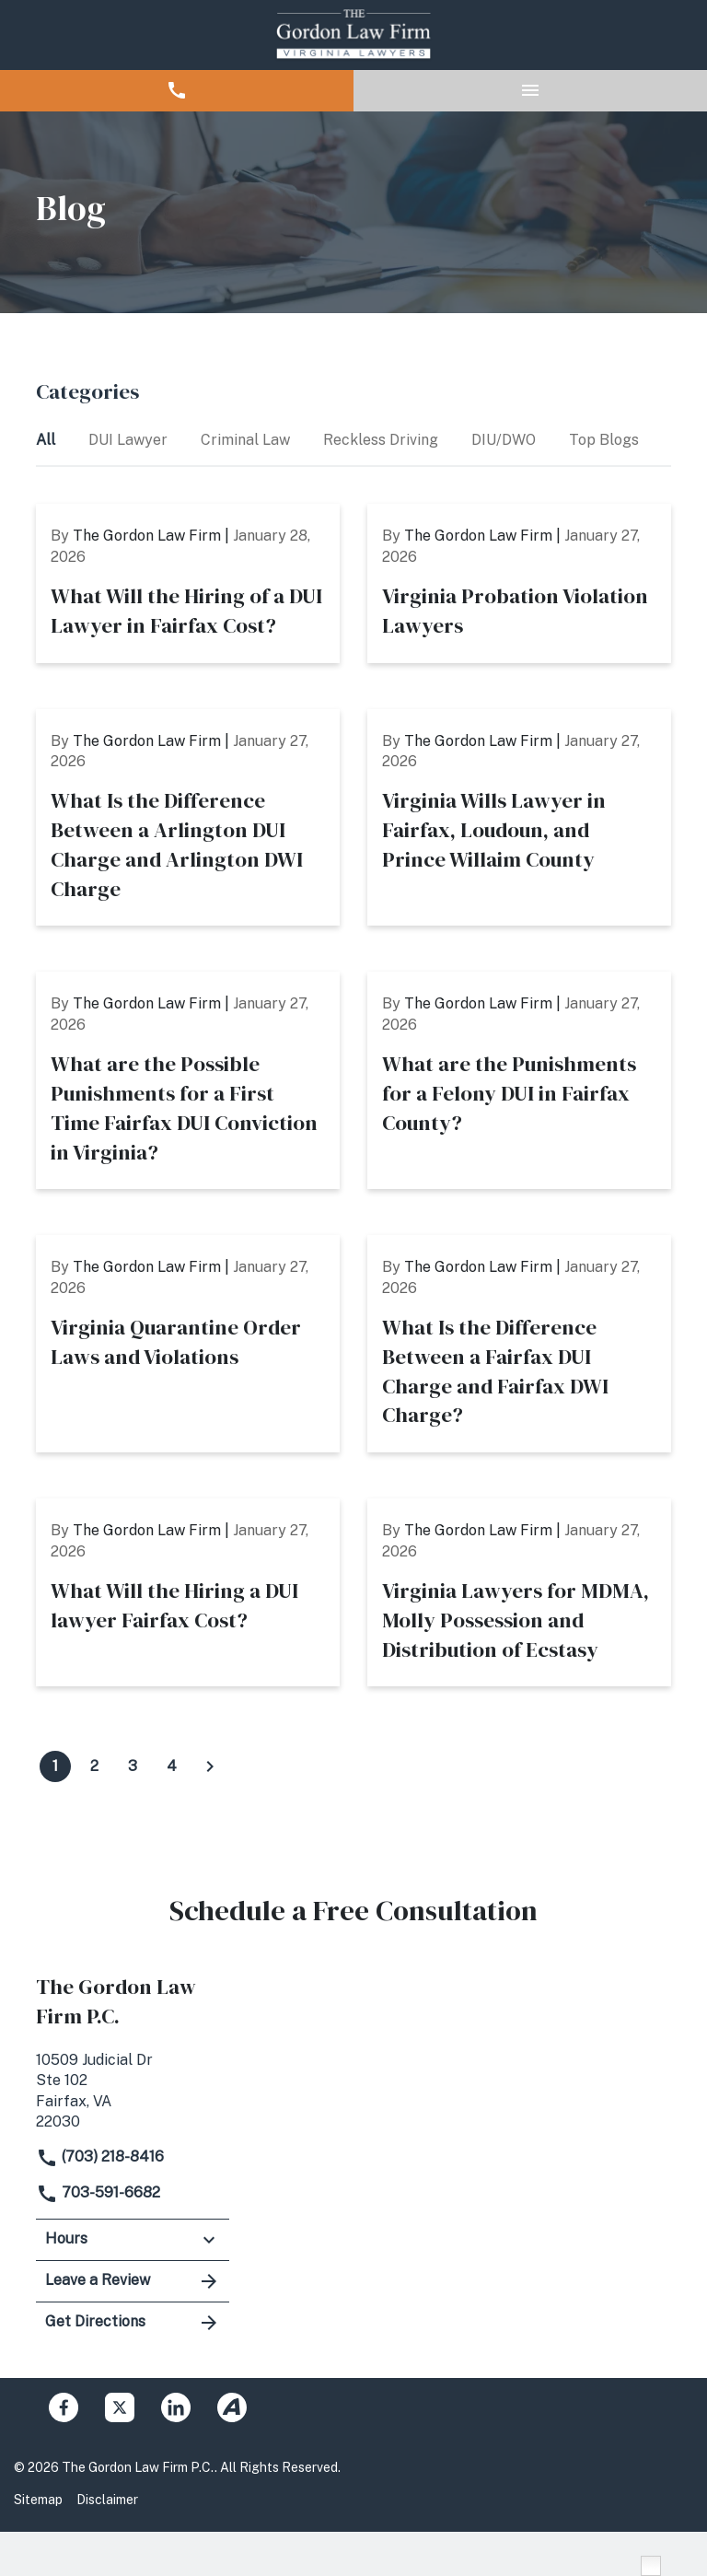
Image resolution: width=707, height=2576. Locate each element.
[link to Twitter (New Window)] (119, 2407)
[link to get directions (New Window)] (132, 2089)
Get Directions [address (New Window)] (132, 2323)
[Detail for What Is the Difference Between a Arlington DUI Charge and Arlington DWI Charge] (188, 818)
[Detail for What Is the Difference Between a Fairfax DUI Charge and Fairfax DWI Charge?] (519, 1343)
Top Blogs (606, 440)
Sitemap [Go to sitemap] (38, 2499)
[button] (177, 90)
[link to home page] (353, 35)
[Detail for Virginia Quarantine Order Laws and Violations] (188, 1343)
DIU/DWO (505, 440)
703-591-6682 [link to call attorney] (98, 2192)
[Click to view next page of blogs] (210, 1766)
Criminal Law (247, 440)
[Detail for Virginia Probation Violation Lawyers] (519, 583)
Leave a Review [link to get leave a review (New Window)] (132, 2281)
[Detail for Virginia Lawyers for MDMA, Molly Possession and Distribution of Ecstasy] (519, 1592)
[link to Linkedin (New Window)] (176, 2407)
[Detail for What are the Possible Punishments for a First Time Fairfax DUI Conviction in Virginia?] (188, 1080)
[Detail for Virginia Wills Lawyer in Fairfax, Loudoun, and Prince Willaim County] (519, 818)
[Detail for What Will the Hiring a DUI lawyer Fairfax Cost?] (188, 1592)
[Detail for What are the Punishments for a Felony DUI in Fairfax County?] (519, 1080)
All (47, 440)
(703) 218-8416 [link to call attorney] (100, 2156)
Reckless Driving (382, 440)
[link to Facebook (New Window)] (63, 2407)
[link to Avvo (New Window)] (232, 2407)
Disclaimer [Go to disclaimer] (107, 2499)
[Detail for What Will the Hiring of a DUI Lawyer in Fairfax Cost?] (188, 583)
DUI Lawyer (129, 440)
